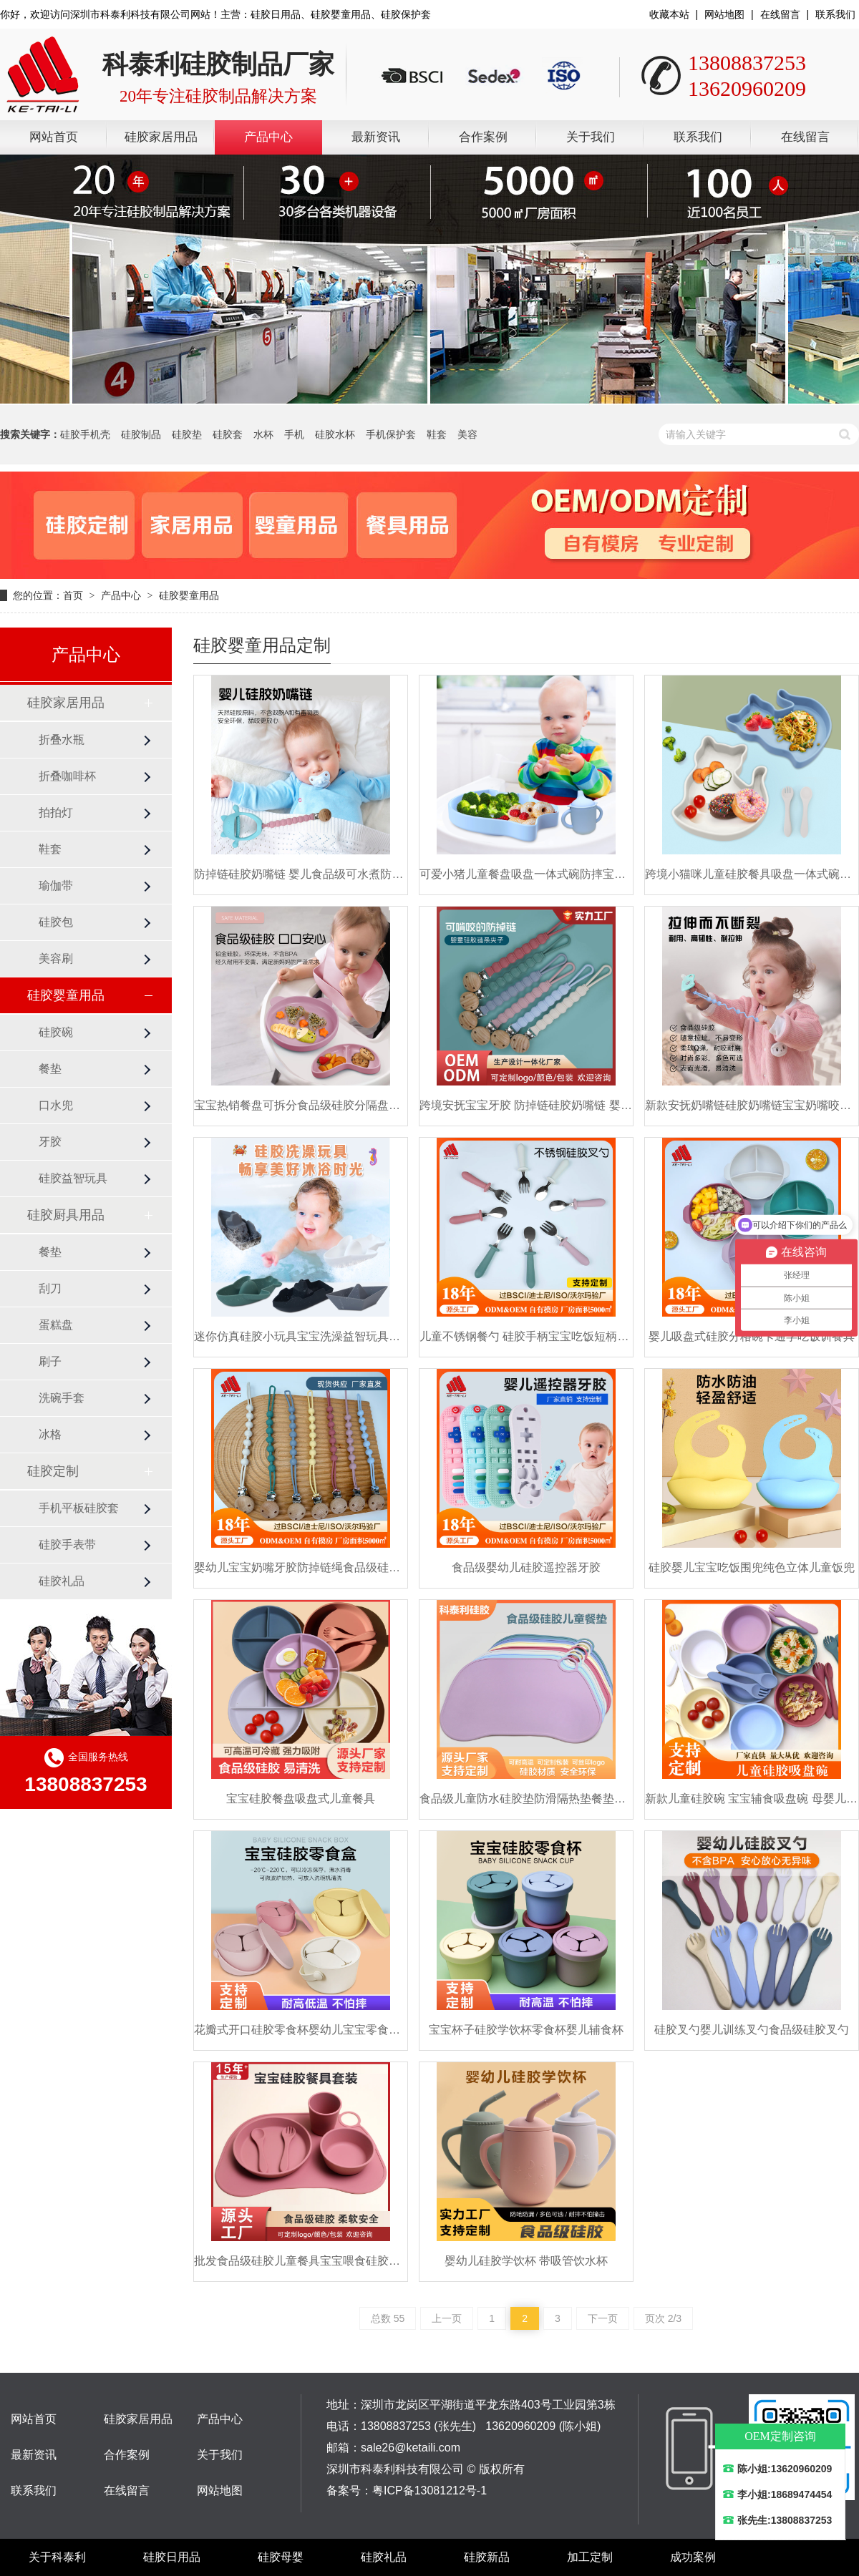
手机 (294, 434)
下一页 (603, 2318)
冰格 (50, 1434)
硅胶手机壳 (85, 434)
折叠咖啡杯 (67, 776)
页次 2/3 (663, 2318)
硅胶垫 (187, 434)
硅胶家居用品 (161, 137)
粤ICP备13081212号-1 (429, 2490)
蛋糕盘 (56, 1325)
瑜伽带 (56, 885)
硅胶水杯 (335, 434)
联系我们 (835, 14)
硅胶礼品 (61, 1581)
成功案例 (693, 2557)
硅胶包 (56, 922)
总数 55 (387, 2318)
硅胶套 (228, 434)
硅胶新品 (487, 2557)
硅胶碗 (56, 1032)
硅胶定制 (53, 1471)
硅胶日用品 (171, 2557)
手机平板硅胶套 (79, 1508)
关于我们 (590, 137)
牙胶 (50, 1142)
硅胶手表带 (67, 1544)
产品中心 (268, 137)
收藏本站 (669, 14)
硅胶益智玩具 (73, 1178)
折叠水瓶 (61, 739)
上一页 (447, 2318)
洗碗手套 (61, 1398)
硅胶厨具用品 (66, 1215)
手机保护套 (391, 434)
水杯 (263, 434)
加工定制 (590, 2557)
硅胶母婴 (281, 2557)
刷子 (50, 1361)
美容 (467, 434)
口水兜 (56, 1105)
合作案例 (483, 137)
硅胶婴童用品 (189, 595)
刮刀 (50, 1288)
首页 (73, 595)
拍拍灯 (56, 812)
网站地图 (724, 14)
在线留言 (780, 14)
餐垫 (50, 1069)
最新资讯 (375, 137)
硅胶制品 (141, 434)
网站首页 (53, 137)
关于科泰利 (57, 2557)
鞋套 (437, 434)
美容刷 (56, 958)
